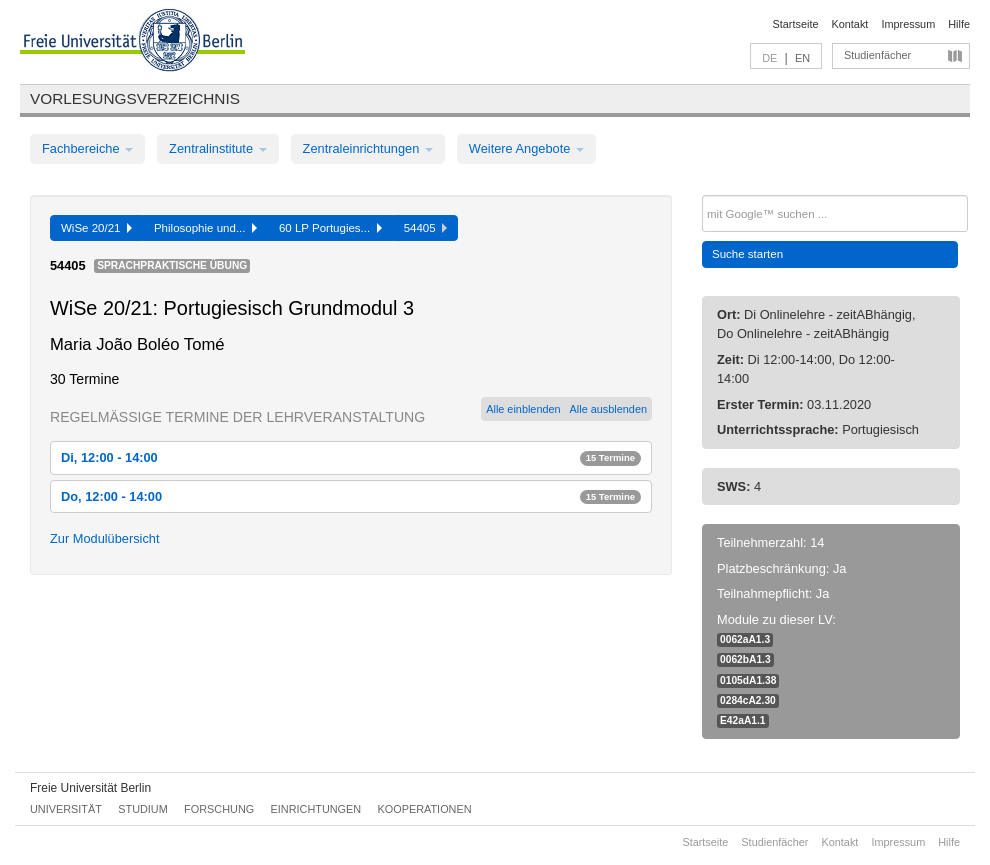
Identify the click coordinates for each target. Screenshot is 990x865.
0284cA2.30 (748, 700)
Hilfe (959, 24)
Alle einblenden (523, 409)
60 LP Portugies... (330, 228)
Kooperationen (425, 809)
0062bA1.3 (745, 659)
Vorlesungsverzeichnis (135, 98)
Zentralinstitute (218, 148)
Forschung (219, 809)
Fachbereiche (87, 148)
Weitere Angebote (526, 148)
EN (802, 58)
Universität (66, 809)
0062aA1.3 (745, 639)
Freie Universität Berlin (90, 788)
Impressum (908, 24)
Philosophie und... (205, 228)
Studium (143, 809)
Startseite (796, 24)
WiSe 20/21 (96, 228)
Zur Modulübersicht (105, 538)
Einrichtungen (316, 809)
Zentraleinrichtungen (368, 148)
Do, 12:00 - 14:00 (351, 496)
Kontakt (850, 24)
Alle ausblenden (608, 409)
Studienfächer (877, 55)
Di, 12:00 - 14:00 (351, 457)
